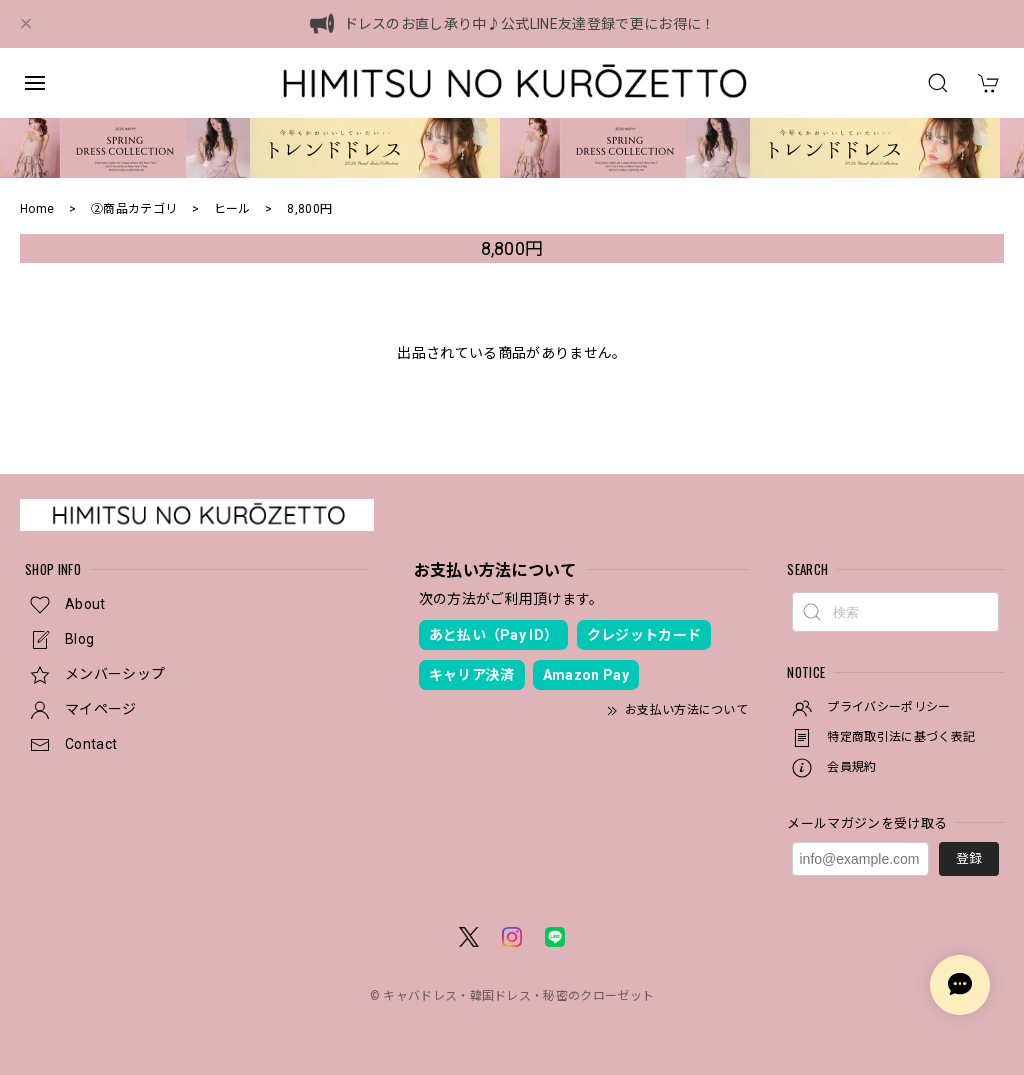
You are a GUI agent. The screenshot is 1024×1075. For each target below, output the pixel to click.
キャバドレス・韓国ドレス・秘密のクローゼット (518, 996)
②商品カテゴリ (134, 209)
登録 (969, 858)
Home (37, 209)
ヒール (232, 209)
